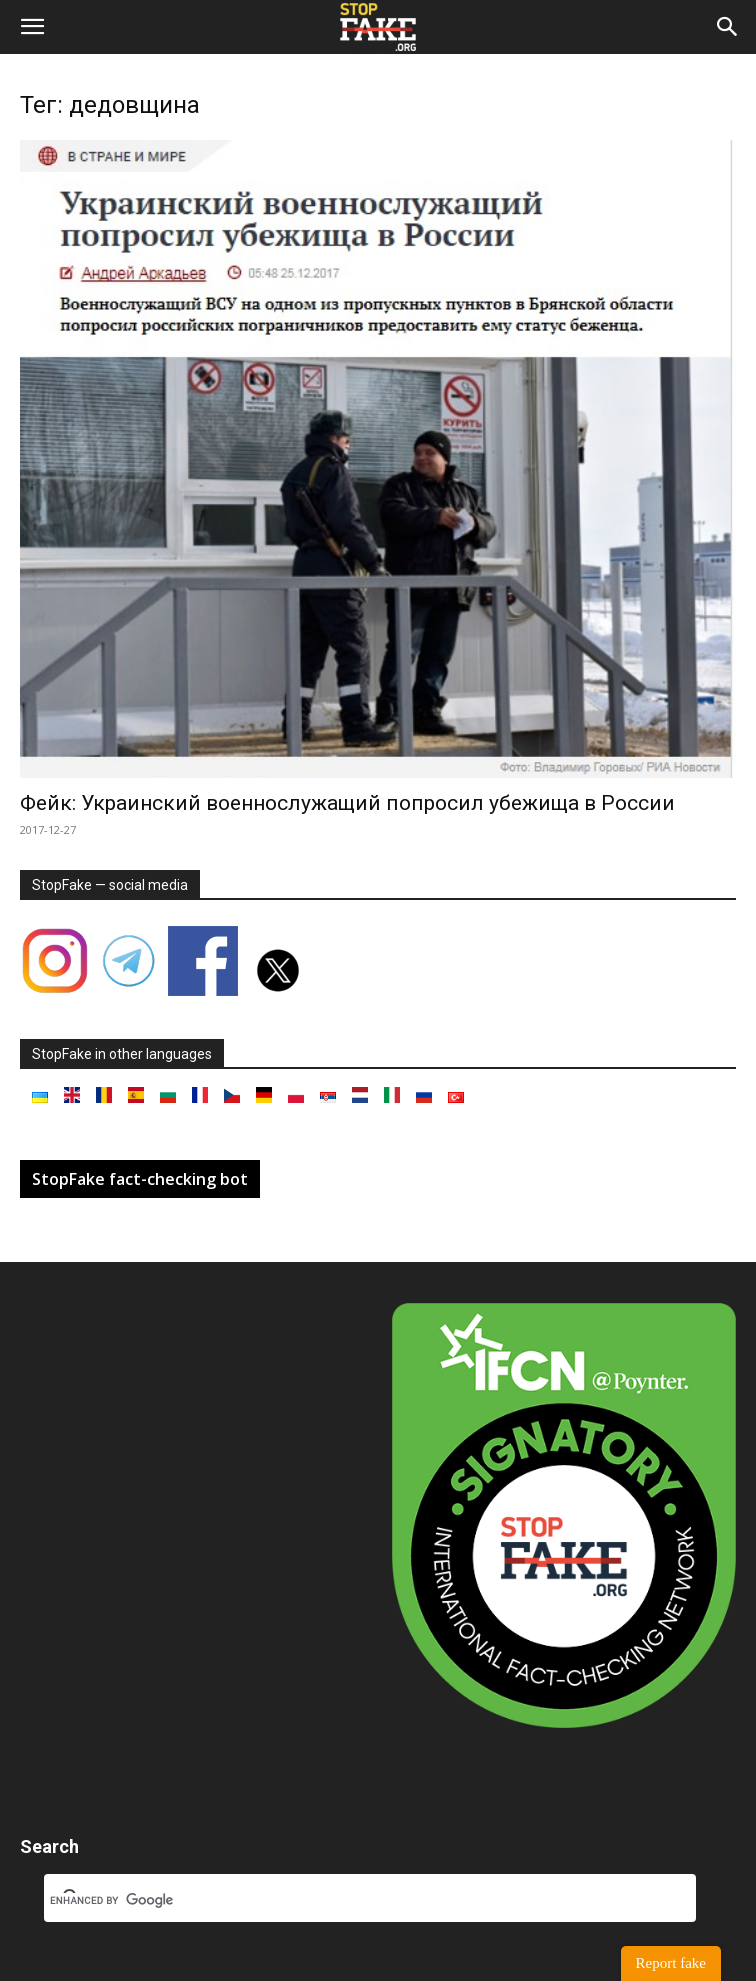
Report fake (671, 1963)
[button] (32, 27)
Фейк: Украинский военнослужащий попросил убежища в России (347, 803)
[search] (346, 1901)
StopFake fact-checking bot (140, 1179)
